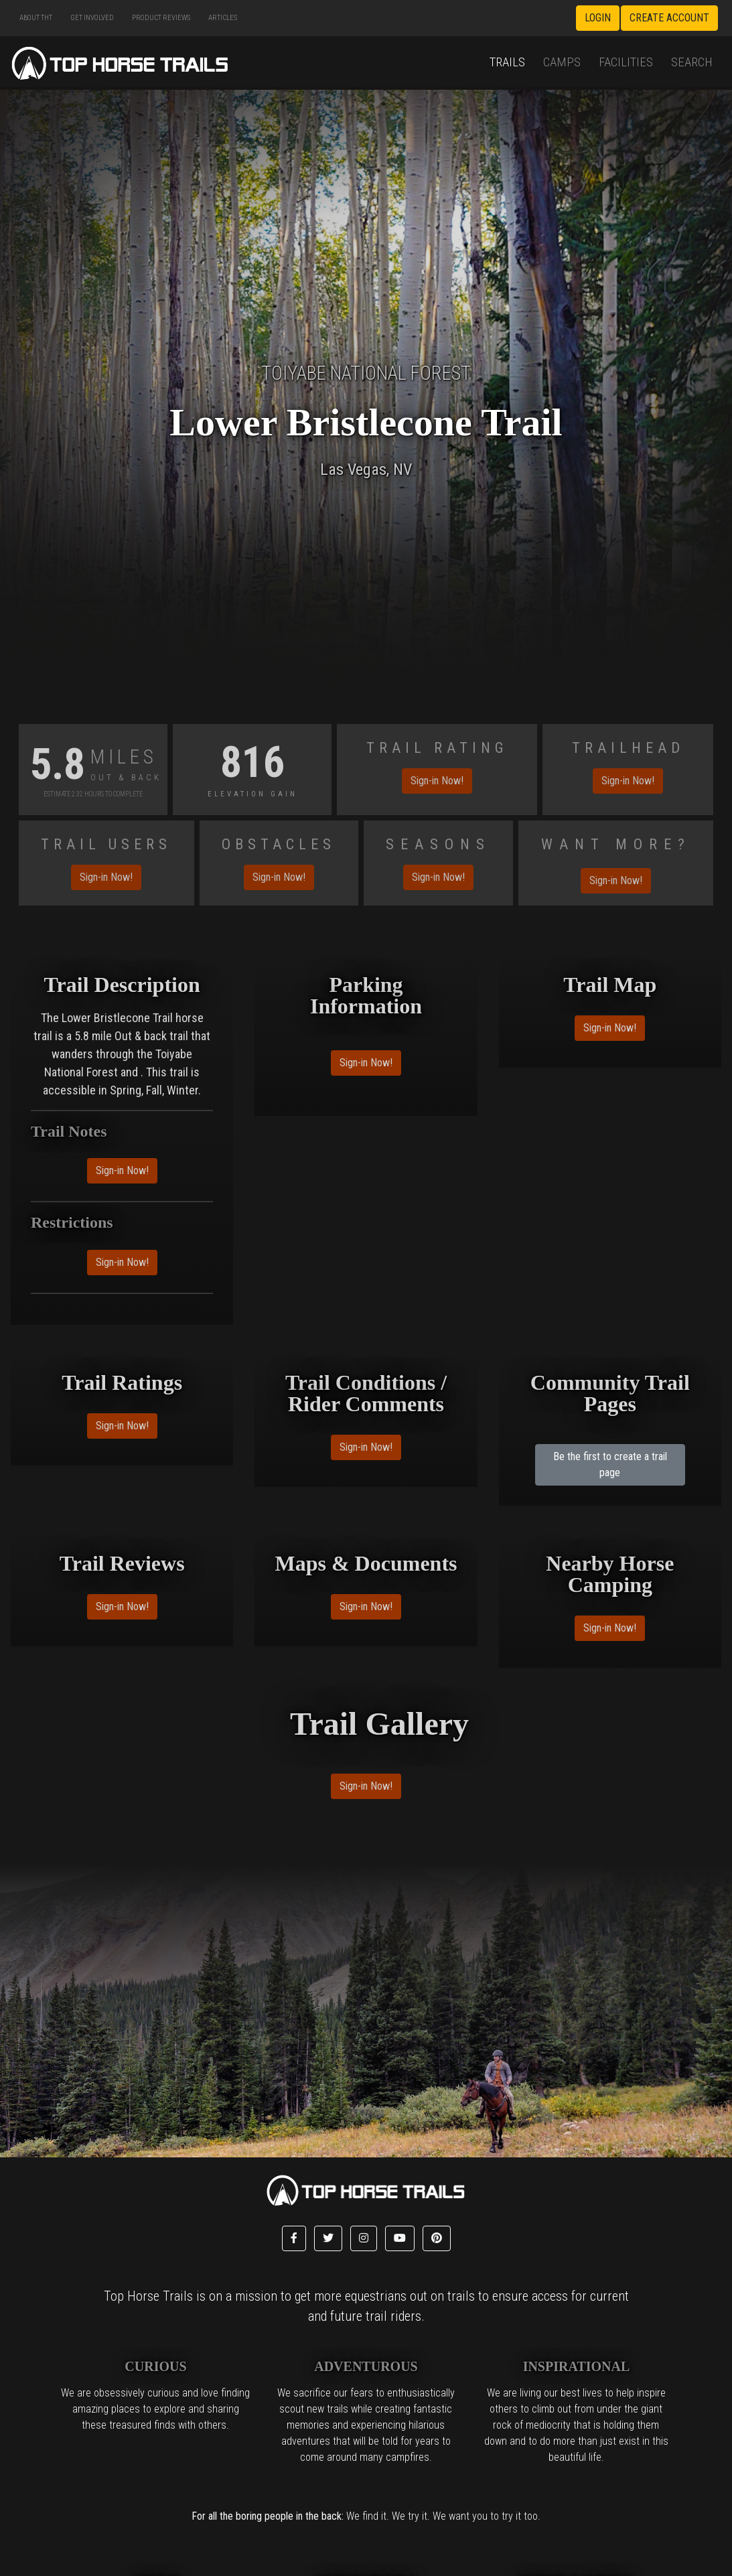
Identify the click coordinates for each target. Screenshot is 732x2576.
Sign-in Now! (437, 780)
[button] (294, 2238)
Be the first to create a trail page (610, 1464)
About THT (35, 17)
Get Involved (92, 17)
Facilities (626, 62)
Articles (222, 17)
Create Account (669, 17)
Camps (562, 62)
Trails (507, 62)
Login (598, 17)
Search (692, 62)
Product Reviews (161, 17)
